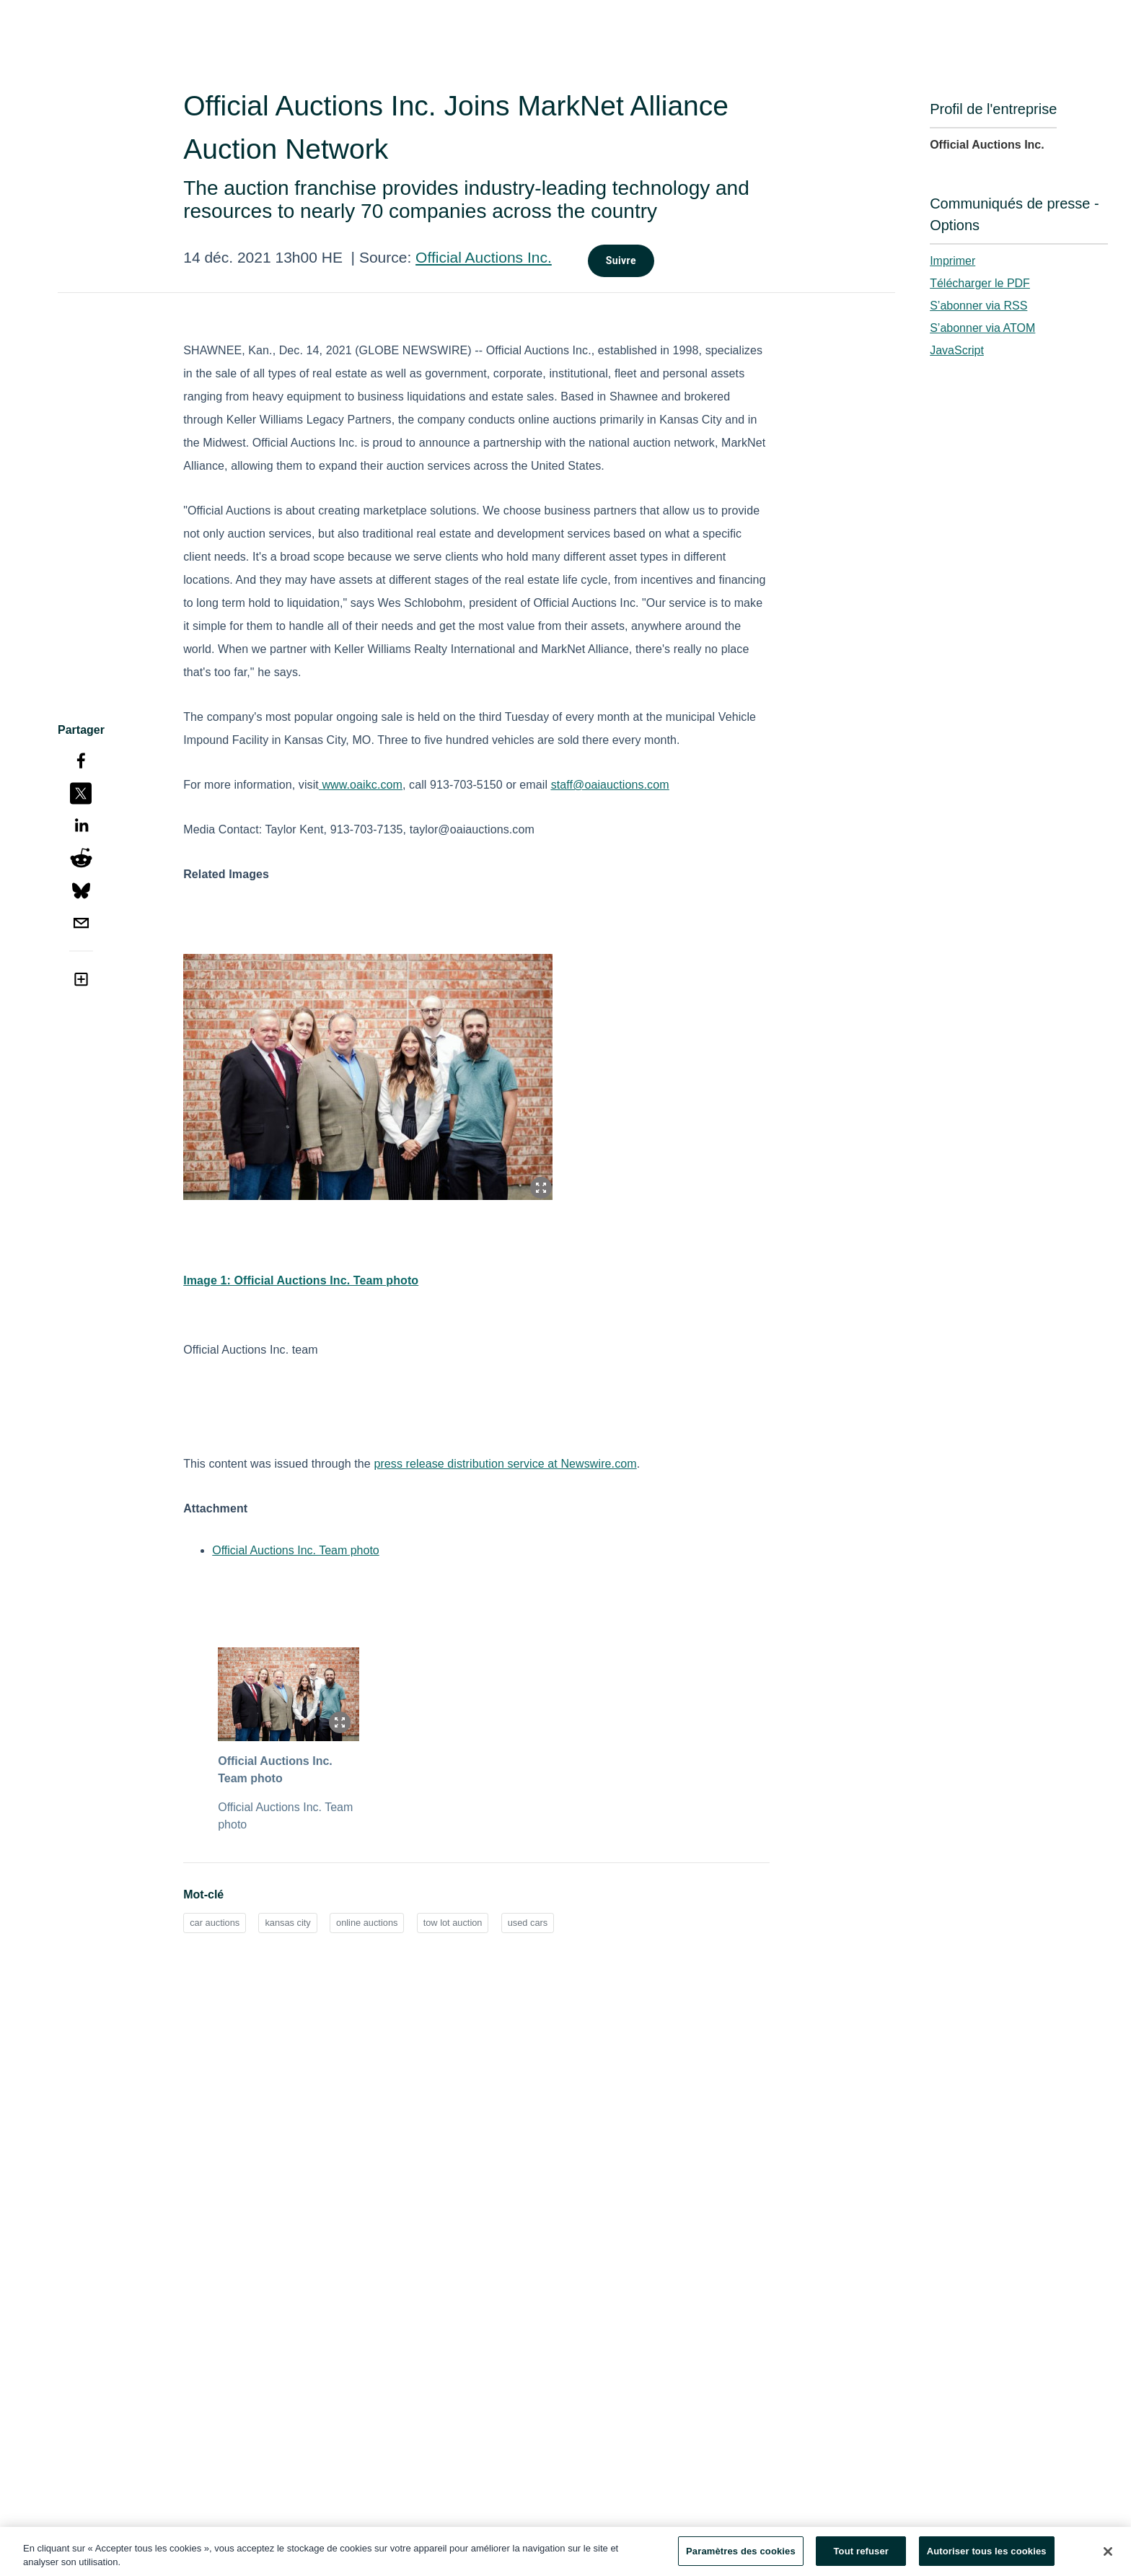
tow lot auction (453, 1922)
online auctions (366, 1922)
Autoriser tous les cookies (987, 2556)
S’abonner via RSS (978, 305)
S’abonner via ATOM (982, 328)
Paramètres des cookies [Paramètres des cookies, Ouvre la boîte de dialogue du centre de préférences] (741, 2556)
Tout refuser (861, 2556)
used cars (527, 1922)
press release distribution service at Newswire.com (505, 1464)
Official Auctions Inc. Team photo (295, 1550)
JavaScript (957, 350)
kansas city (287, 1922)
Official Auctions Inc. (483, 257)
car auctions (214, 1922)
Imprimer (952, 261)
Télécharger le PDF (980, 283)
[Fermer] (1108, 2556)
